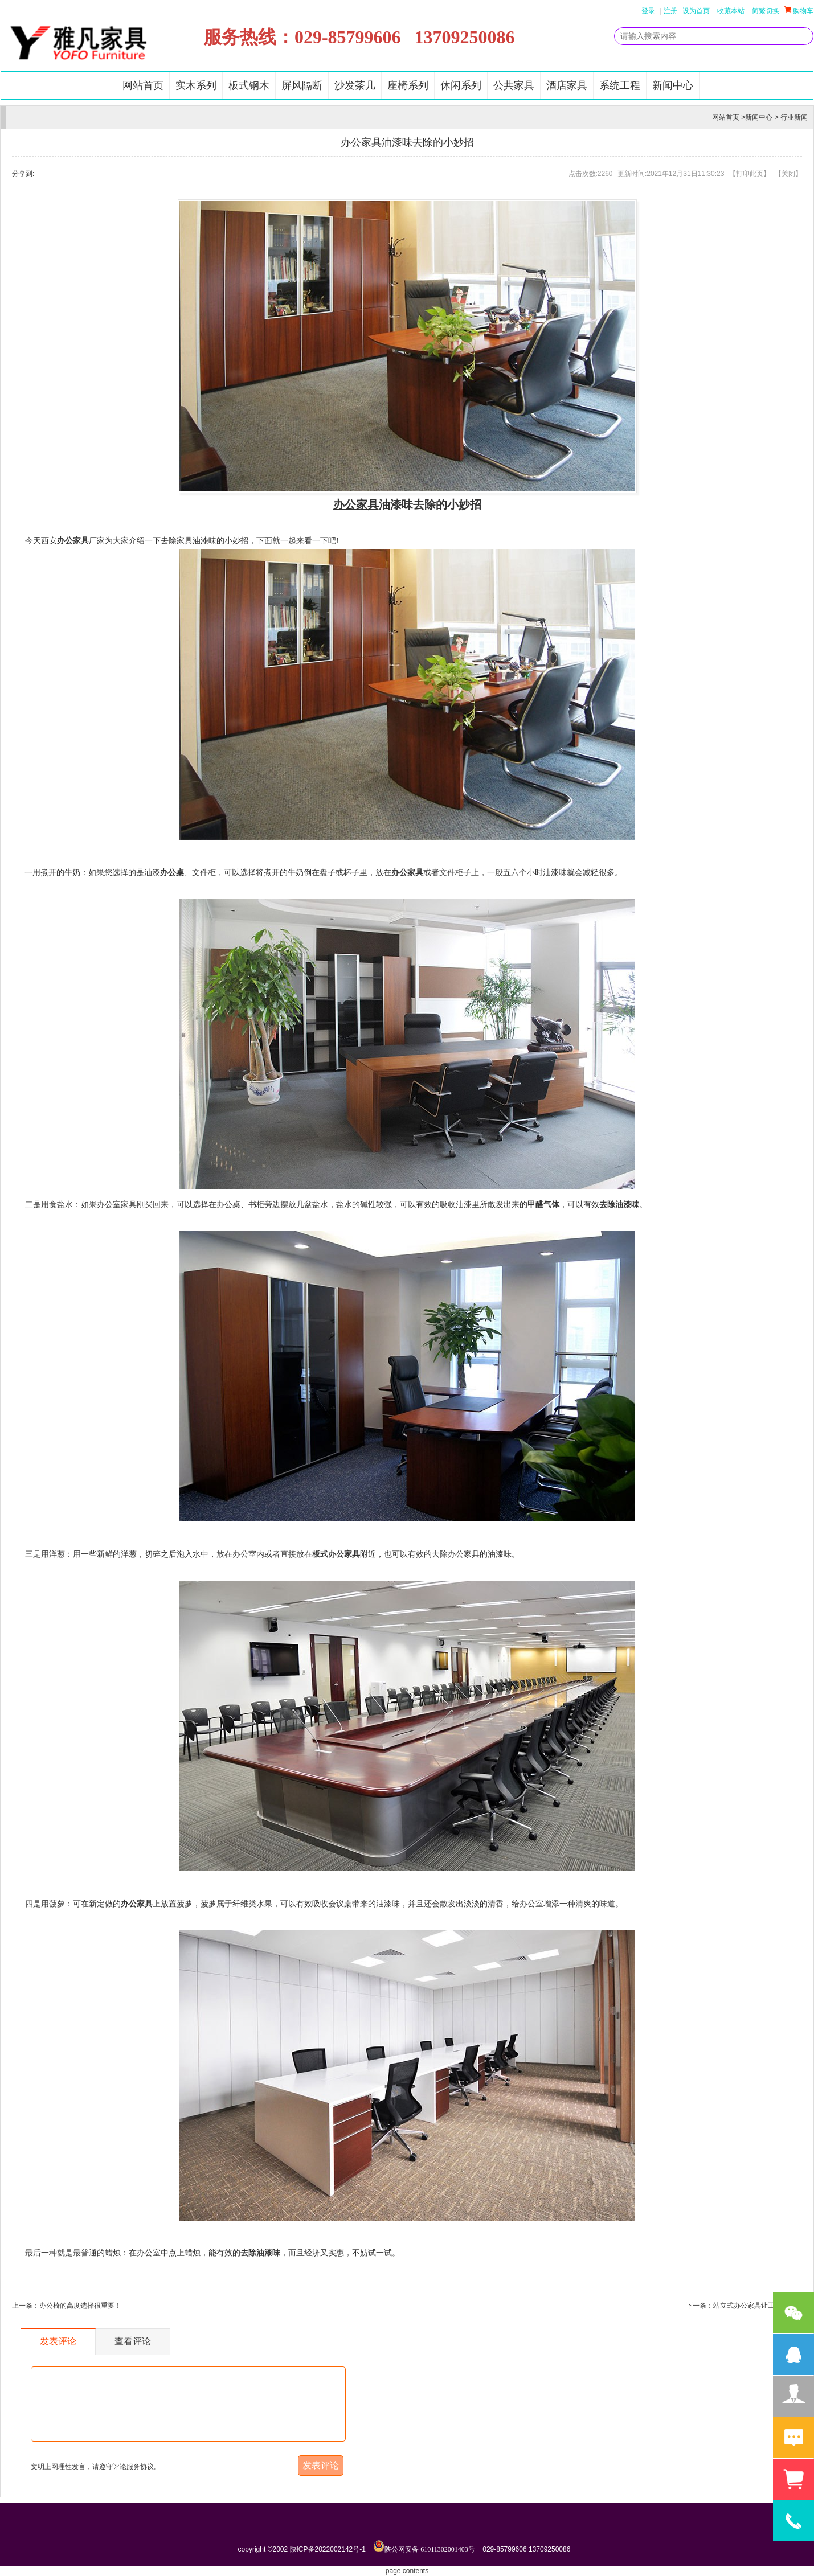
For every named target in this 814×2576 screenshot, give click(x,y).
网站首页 (142, 85)
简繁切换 (765, 11)
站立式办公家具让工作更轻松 (757, 2306)
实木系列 (195, 85)
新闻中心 (672, 85)
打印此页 (749, 174)
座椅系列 (407, 85)
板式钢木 (248, 85)
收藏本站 (731, 11)
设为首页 (696, 11)
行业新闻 (794, 117)
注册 (670, 11)
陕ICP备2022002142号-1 (328, 2549)
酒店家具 (566, 85)
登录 (648, 11)
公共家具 (513, 85)
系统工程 (619, 85)
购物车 (798, 10)
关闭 (788, 174)
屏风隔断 (301, 85)
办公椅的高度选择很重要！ (80, 2306)
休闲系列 (460, 85)
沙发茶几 (354, 85)
